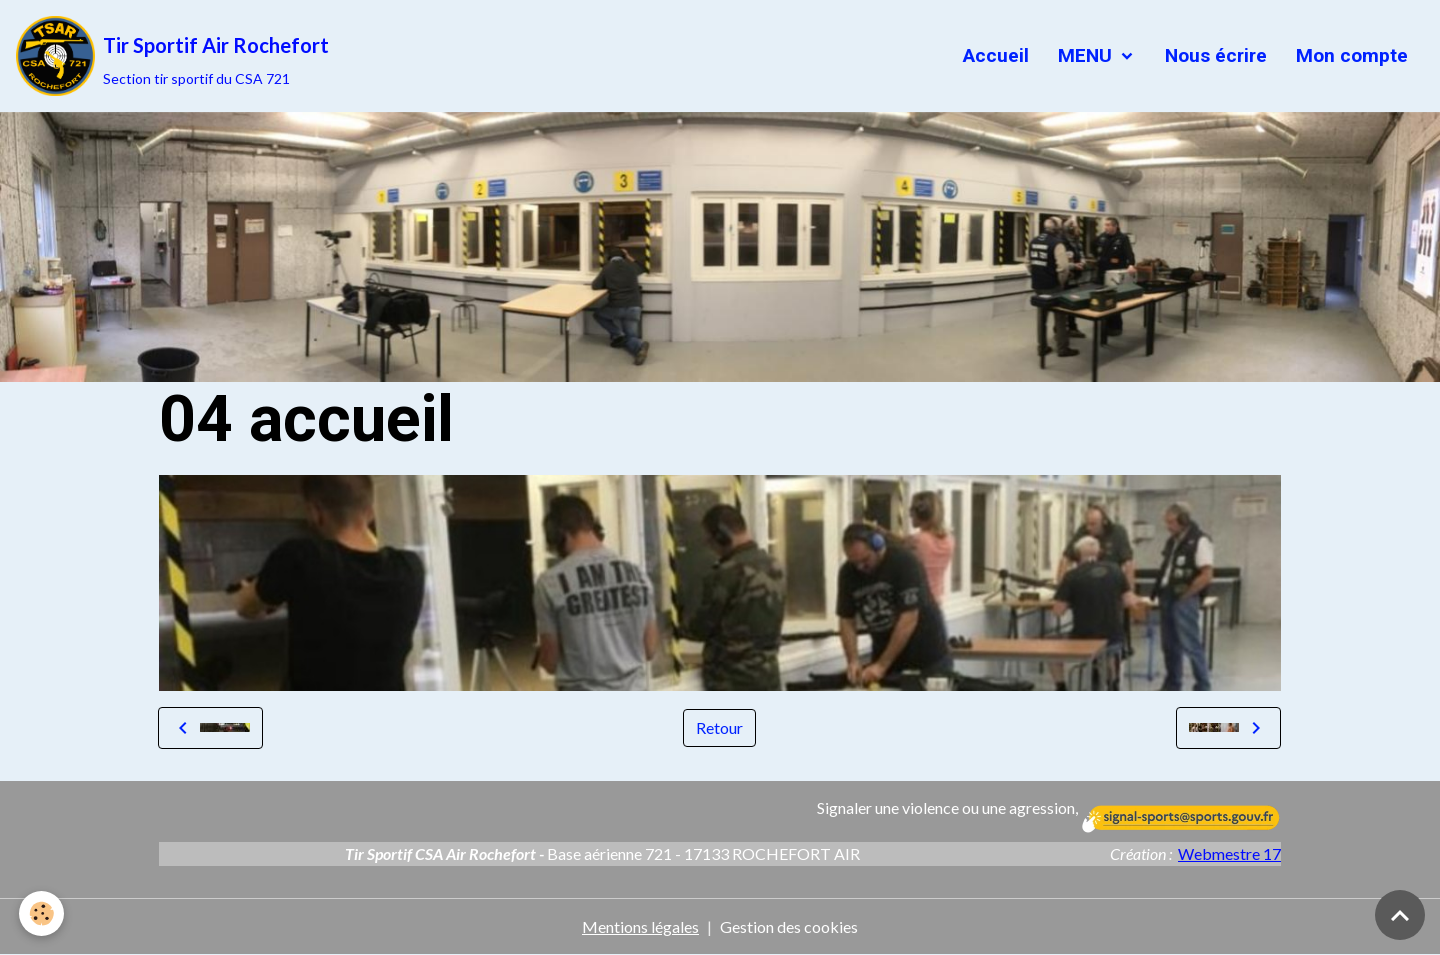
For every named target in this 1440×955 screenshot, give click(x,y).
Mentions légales (640, 926)
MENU (1085, 55)
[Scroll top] (1400, 915)
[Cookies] (42, 913)
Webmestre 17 (1229, 853)
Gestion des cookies (789, 926)
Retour (719, 727)
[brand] (172, 56)
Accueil (993, 55)
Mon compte (1349, 55)
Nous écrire (1213, 55)
